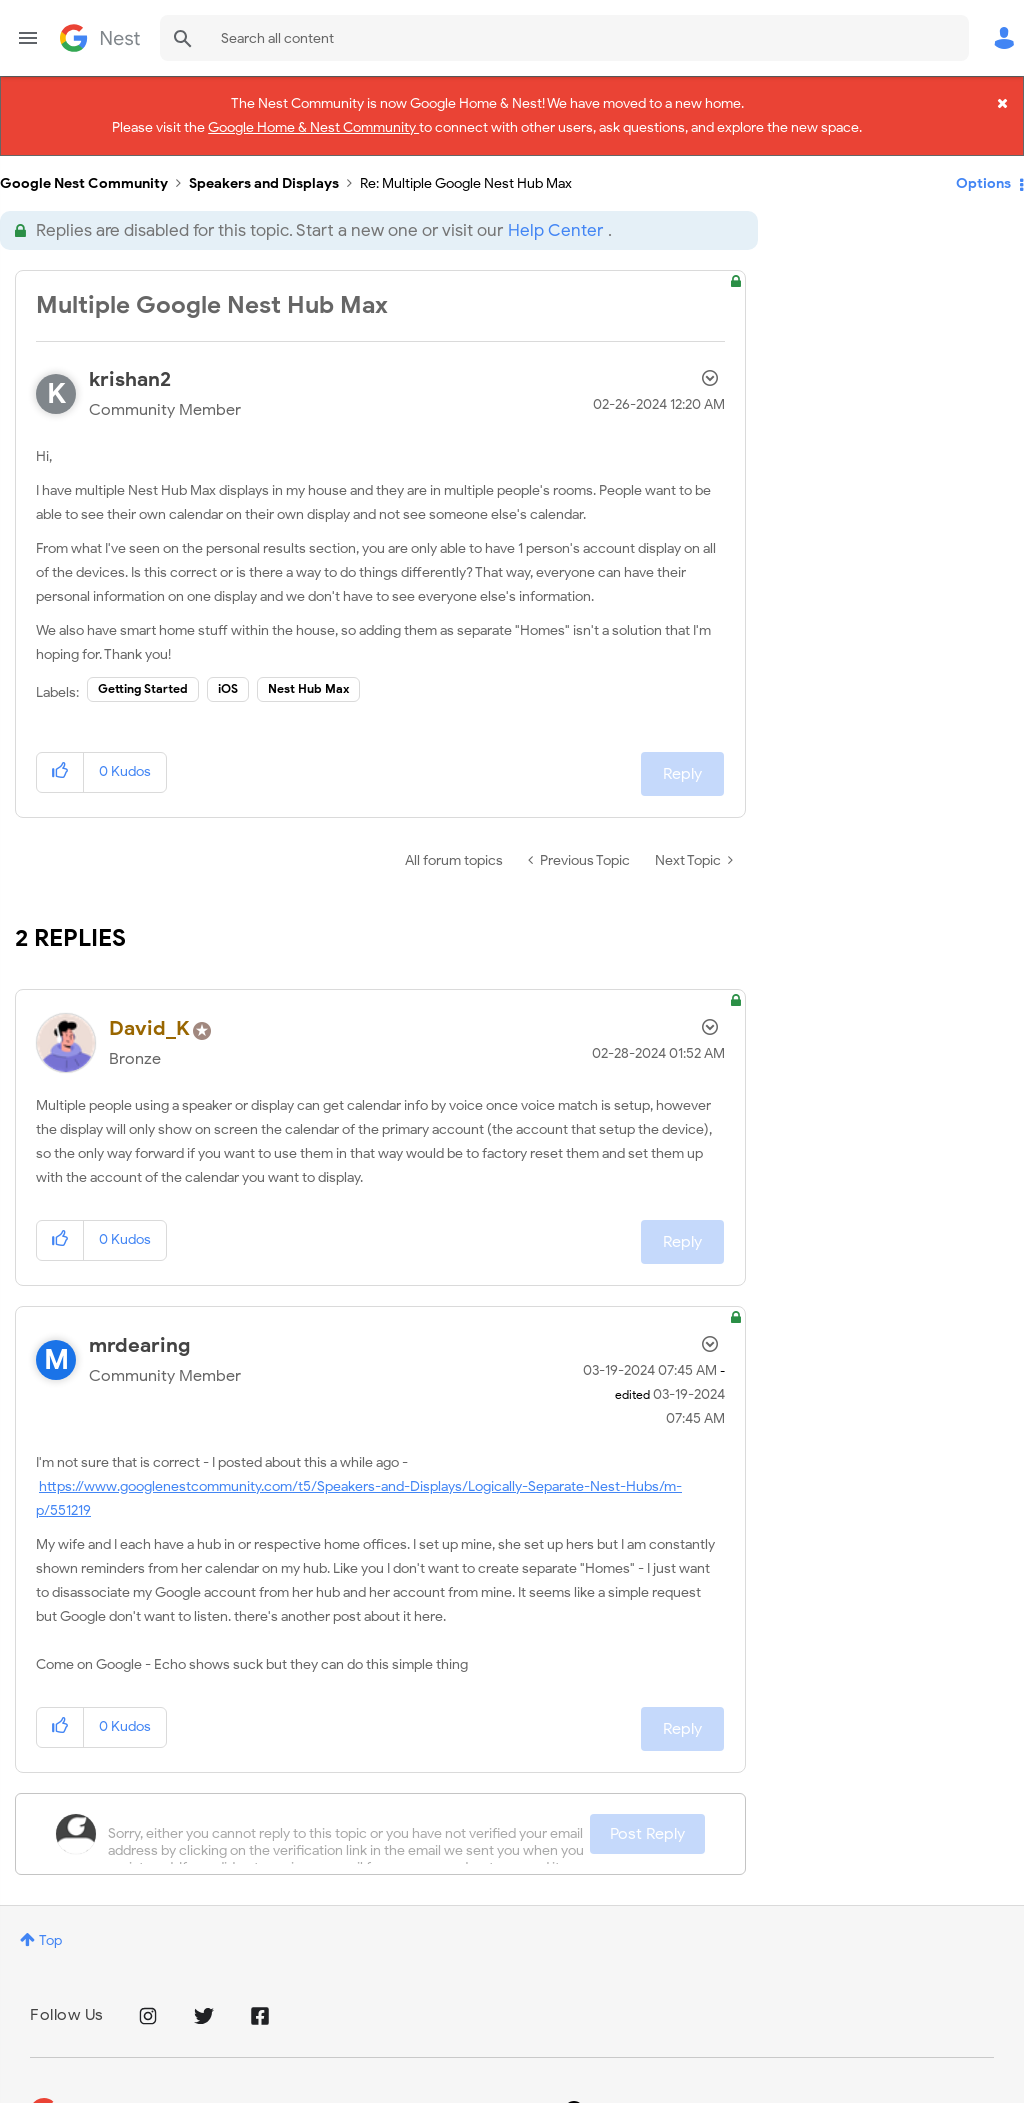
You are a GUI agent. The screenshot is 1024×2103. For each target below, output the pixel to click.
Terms (235, 2091)
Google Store (326, 2091)
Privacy (163, 2091)
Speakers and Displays (264, 165)
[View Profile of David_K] (149, 1010)
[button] (60, 753)
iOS (228, 670)
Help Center (555, 212)
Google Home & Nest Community (313, 123)
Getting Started (143, 670)
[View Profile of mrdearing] (139, 1326)
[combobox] (564, 38)
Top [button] (50, 1921)
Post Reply (647, 1815)
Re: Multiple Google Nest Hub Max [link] (466, 165)
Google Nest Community (100, 38)
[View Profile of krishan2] (130, 361)
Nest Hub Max (308, 670)
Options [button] (983, 164)
